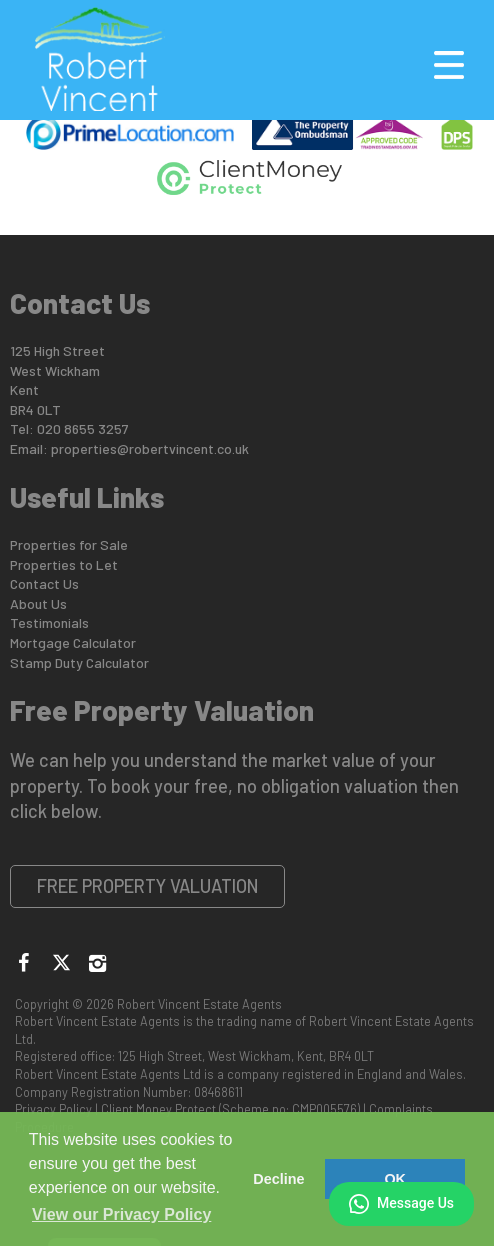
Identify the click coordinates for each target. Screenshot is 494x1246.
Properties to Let (64, 564)
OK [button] (395, 1179)
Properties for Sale (69, 544)
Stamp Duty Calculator (79, 662)
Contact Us (44, 583)
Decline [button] (278, 1179)
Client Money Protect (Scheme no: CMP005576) (230, 1109)
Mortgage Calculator (73, 642)
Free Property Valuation (148, 886)
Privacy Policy (53, 1109)
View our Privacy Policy (121, 1214)
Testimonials (49, 622)
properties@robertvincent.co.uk (150, 448)
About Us (38, 603)
